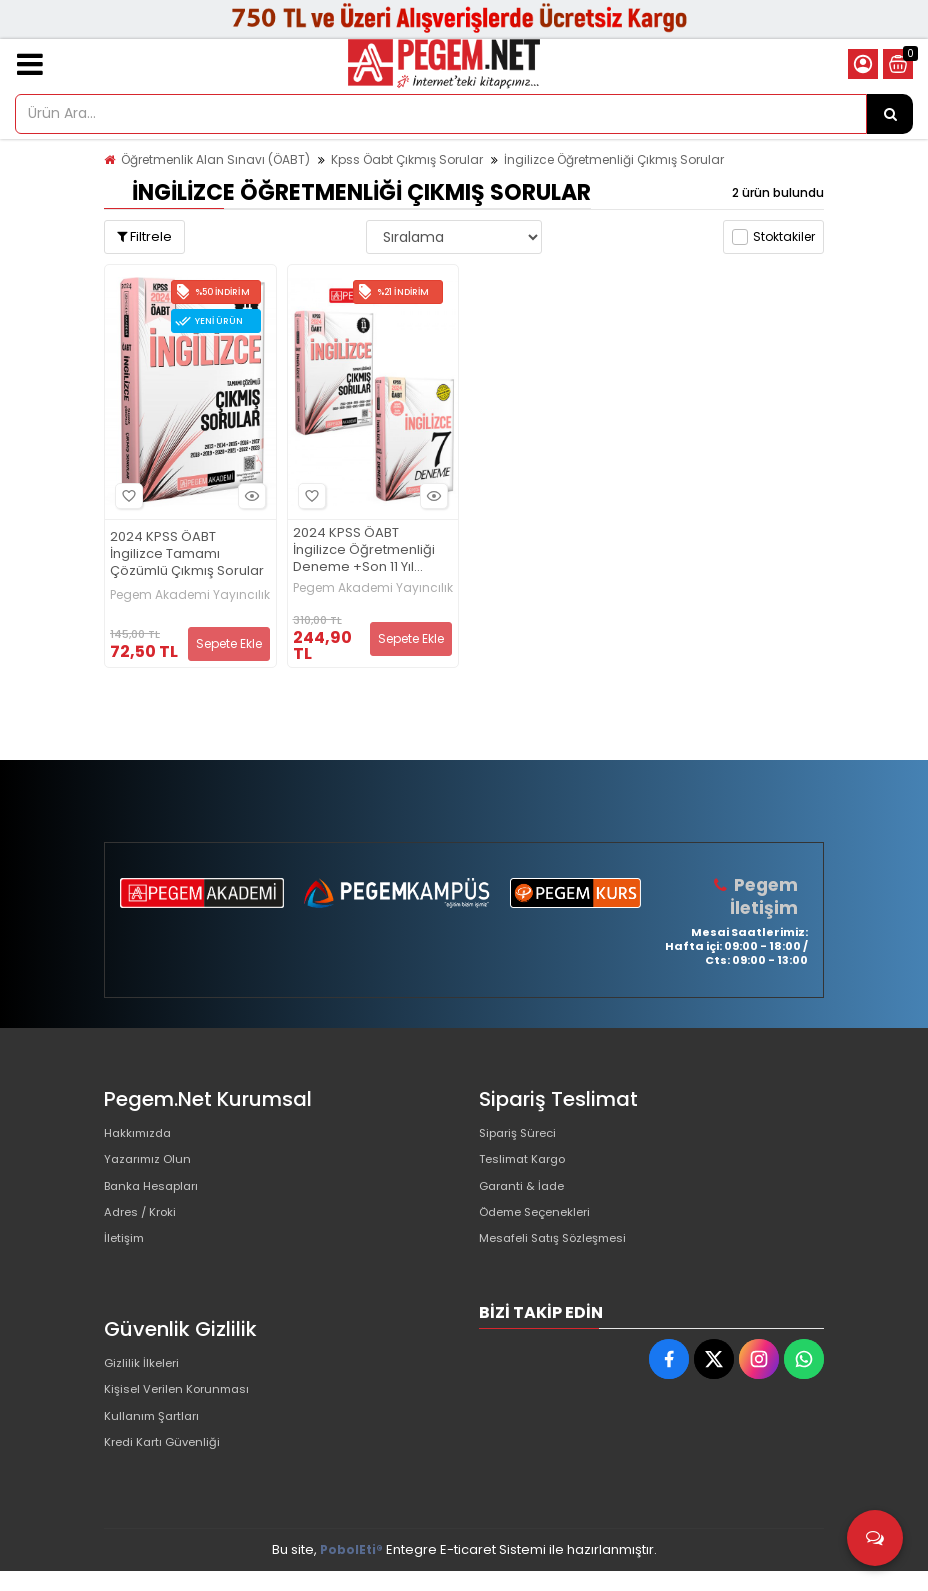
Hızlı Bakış (249, 496)
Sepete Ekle (229, 643)
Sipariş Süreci (523, 1133)
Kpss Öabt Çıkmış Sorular (407, 159)
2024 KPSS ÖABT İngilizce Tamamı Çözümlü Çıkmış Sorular (187, 554)
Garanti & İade (526, 1197)
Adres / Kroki (145, 1229)
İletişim (126, 1261)
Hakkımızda (142, 1133)
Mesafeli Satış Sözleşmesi (562, 1261)
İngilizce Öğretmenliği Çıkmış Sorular (614, 159)
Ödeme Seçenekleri (545, 1229)
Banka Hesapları (157, 1197)
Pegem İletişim (766, 895)
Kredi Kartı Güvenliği (168, 1481)
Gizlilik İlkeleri (146, 1385)
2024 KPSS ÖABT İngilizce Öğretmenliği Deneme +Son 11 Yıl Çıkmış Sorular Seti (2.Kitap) (364, 550)
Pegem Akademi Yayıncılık (190, 595)
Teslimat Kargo (528, 1165)
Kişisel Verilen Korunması (185, 1417)
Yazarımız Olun (152, 1165)
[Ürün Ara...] (890, 114)
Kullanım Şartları (156, 1449)
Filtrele (144, 236)
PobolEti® (351, 1569)
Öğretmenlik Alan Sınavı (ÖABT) (215, 159)
